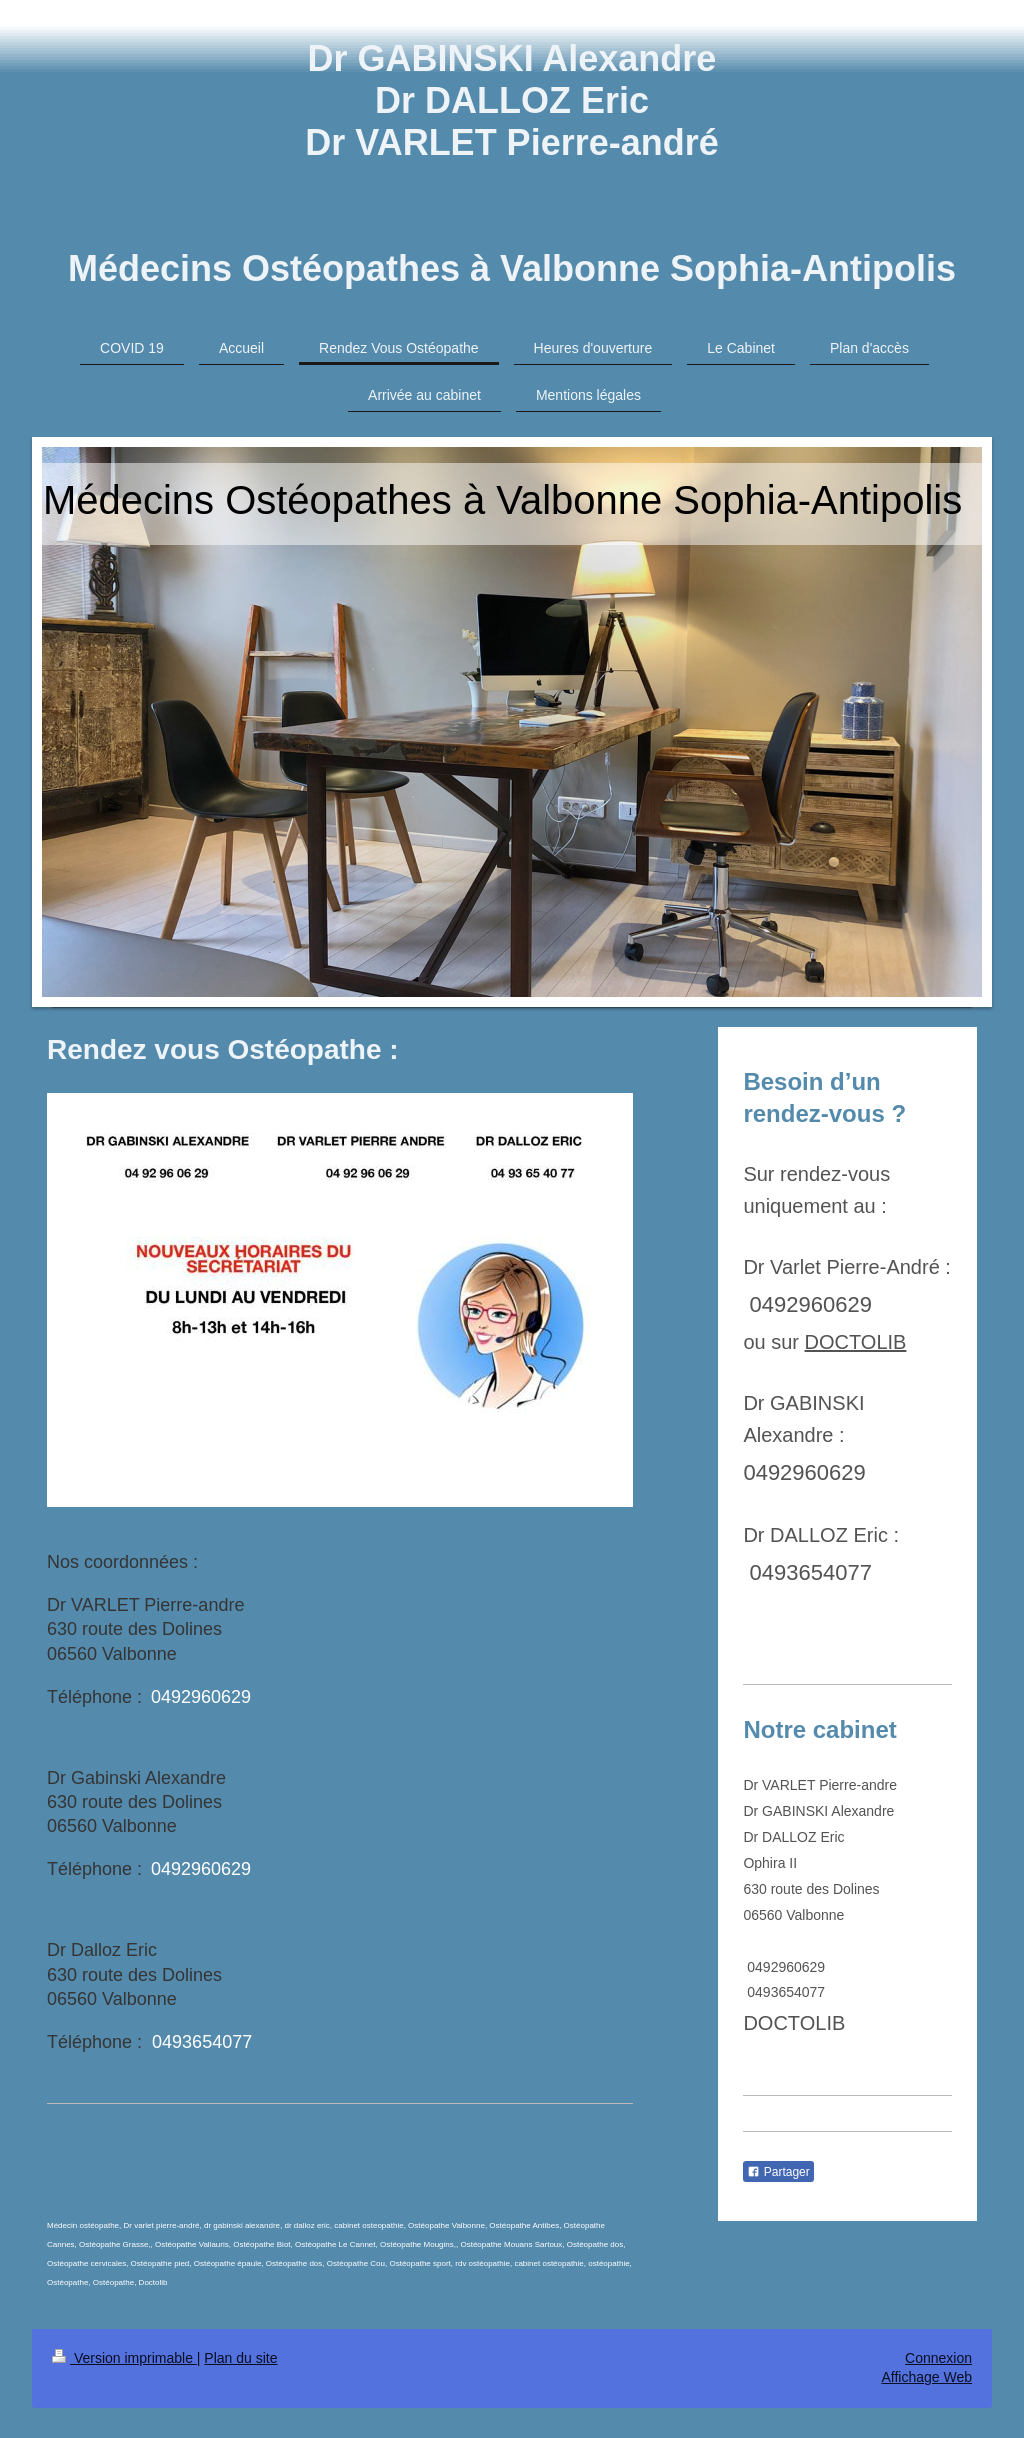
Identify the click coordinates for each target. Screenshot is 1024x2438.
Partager (778, 2172)
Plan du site (240, 2358)
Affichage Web (926, 2377)
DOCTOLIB (856, 1342)
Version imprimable (124, 2358)
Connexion (938, 2358)
